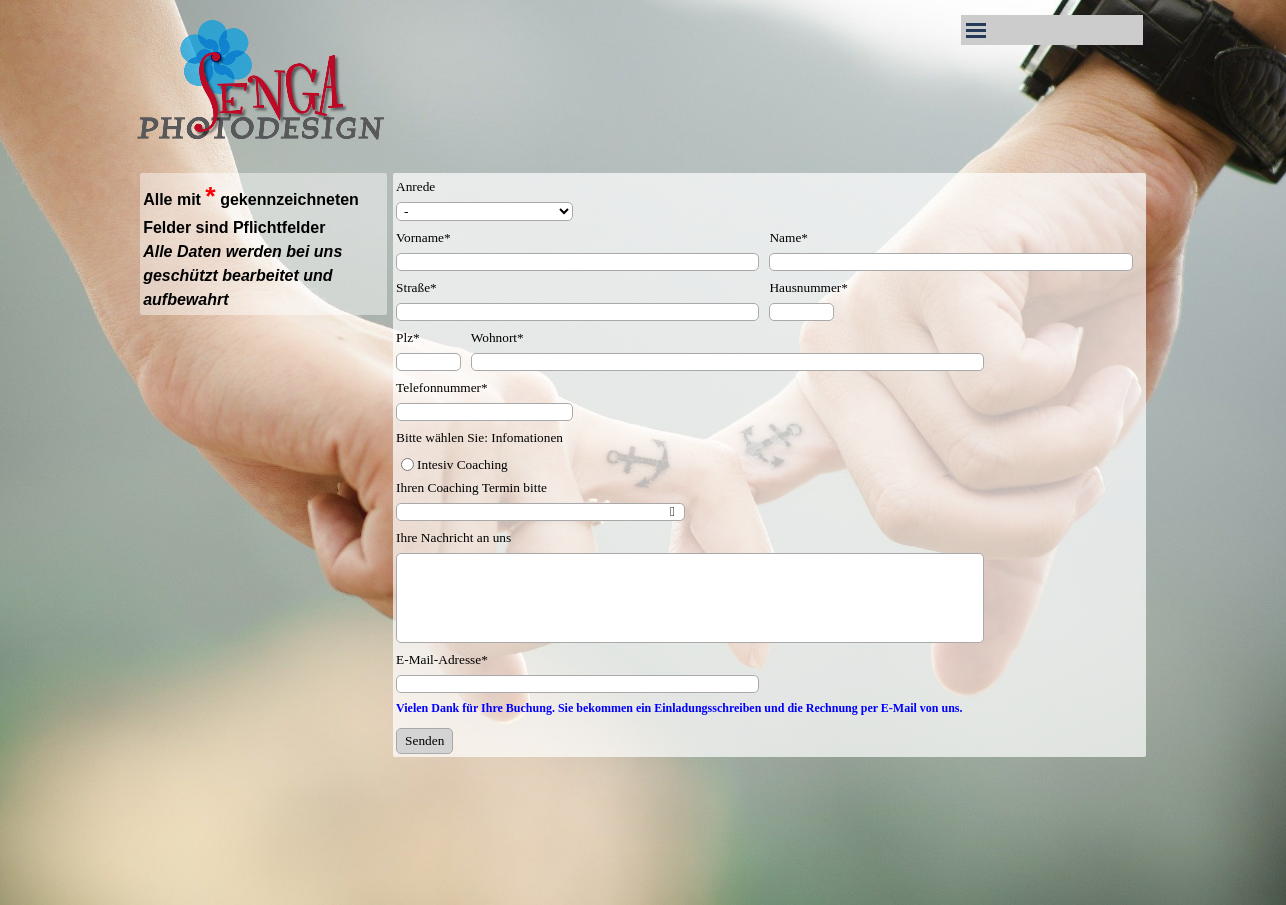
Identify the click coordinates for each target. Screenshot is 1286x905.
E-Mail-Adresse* (442, 659)
